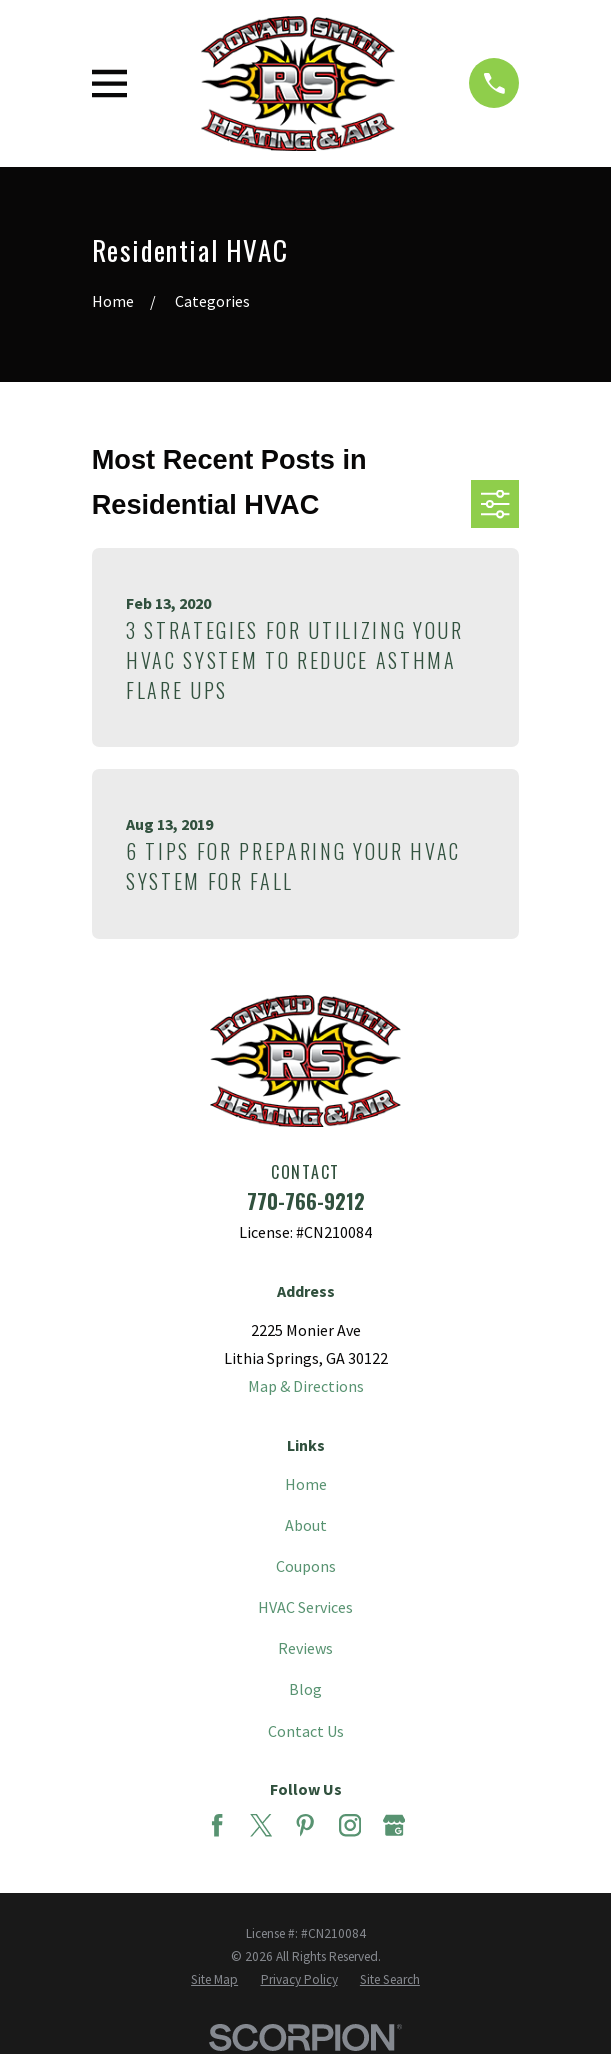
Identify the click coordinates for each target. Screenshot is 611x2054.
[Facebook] (217, 1825)
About (306, 1525)
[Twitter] (261, 1825)
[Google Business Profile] (394, 1825)
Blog (305, 1689)
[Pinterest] (305, 1825)
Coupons (306, 1566)
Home (306, 1484)
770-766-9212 (306, 1201)
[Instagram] (350, 1825)
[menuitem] (214, 1979)
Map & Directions (306, 1386)
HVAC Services (305, 1607)
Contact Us (306, 1731)
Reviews (305, 1648)
